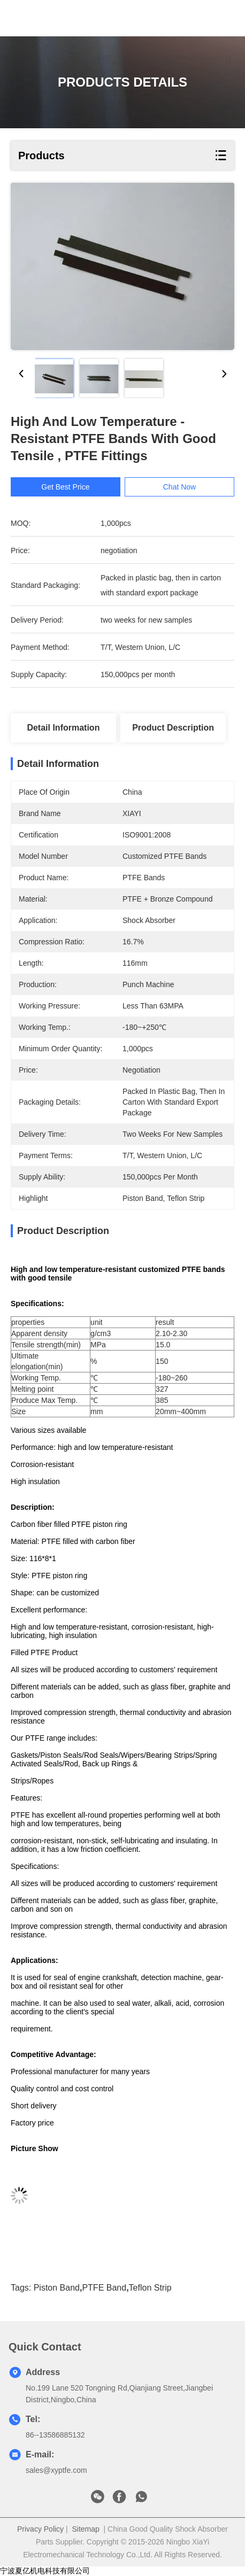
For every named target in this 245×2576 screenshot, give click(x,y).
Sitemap (85, 2529)
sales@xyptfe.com (56, 2470)
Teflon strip (150, 2287)
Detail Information (63, 727)
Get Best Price (74, 487)
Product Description (173, 727)
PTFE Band (104, 2287)
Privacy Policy (40, 2529)
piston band (57, 2287)
